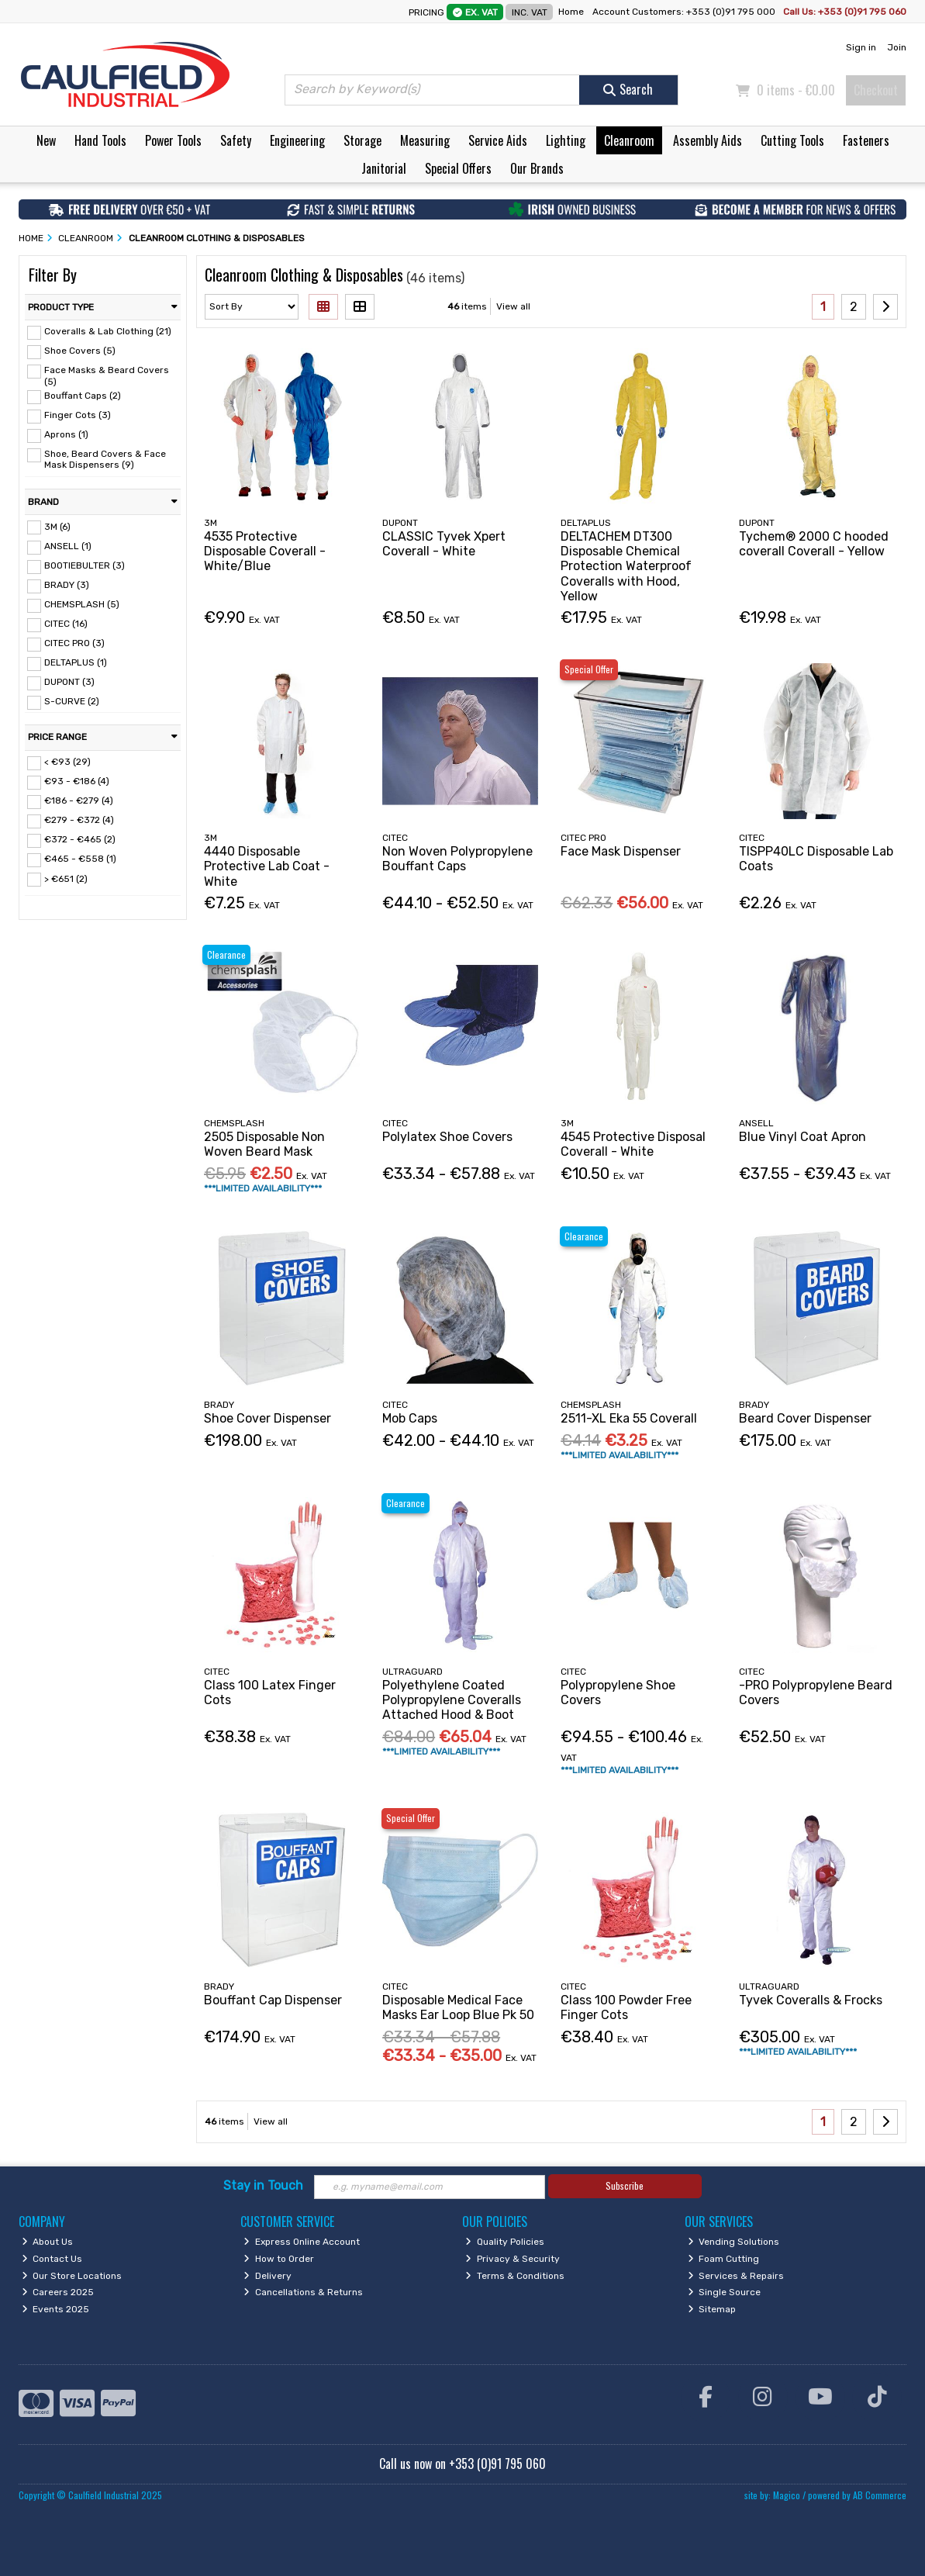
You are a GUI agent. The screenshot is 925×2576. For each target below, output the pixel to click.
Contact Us (52, 2258)
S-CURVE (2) (71, 701)
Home (571, 11)
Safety (235, 140)
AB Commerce (879, 2495)
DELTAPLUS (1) (75, 662)
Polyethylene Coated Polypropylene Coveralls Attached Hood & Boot (451, 1700)
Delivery (267, 2275)
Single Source (724, 2292)
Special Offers (458, 168)
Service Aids (497, 140)
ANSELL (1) (67, 546)
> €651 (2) (66, 878)
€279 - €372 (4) (79, 819)
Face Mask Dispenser (621, 851)
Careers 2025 (58, 2292)
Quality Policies (504, 2241)
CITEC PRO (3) (74, 643)
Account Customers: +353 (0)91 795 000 (685, 11)
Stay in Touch (263, 2185)
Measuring (425, 140)
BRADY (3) (66, 584)
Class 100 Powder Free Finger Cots (626, 2007)
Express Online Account (301, 2241)
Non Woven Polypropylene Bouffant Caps (457, 858)
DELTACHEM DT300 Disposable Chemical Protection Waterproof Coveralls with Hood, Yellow (626, 566)
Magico (786, 2495)
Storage (362, 140)
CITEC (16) (66, 623)
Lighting (565, 140)
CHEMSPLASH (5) (81, 604)
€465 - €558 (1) (80, 858)
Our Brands (537, 168)
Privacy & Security (512, 2258)
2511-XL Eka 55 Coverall (629, 1418)
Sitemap (712, 2309)
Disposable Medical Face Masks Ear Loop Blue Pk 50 (458, 2007)
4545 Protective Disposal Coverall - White (633, 1144)
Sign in (861, 47)
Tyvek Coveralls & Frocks (810, 2000)
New (46, 140)
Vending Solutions (734, 2241)
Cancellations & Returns (303, 2292)
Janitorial (383, 168)
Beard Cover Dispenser (805, 1418)
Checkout (876, 90)
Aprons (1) (66, 434)
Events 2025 (56, 2309)
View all (513, 306)
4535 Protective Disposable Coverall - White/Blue (265, 551)
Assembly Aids (707, 140)
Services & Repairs (736, 2275)
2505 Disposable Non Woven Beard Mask (264, 1144)
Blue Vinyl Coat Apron (802, 1136)
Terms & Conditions (514, 2275)
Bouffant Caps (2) (82, 395)
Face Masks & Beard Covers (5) (106, 375)
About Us (48, 2241)
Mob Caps (409, 1418)
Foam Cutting (724, 2258)
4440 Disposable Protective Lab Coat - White (267, 866)
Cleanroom (629, 140)
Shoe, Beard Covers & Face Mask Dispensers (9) (105, 459)
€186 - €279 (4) (78, 800)
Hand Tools (100, 140)
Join (896, 47)
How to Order (278, 2258)
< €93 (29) (67, 761)
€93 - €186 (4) (76, 781)
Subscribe (625, 2185)
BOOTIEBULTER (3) (84, 565)
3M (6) (57, 525)
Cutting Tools (792, 140)
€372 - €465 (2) (80, 839)
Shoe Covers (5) (80, 350)
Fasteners (866, 140)
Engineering (297, 140)
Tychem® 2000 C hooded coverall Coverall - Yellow (814, 543)
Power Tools (173, 140)
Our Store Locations (72, 2275)
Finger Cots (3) (77, 415)
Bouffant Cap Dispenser (273, 2000)
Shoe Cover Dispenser (267, 1418)
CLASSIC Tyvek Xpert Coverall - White (444, 543)
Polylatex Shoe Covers (447, 1136)
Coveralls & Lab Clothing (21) (107, 331)
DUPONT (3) (69, 681)
